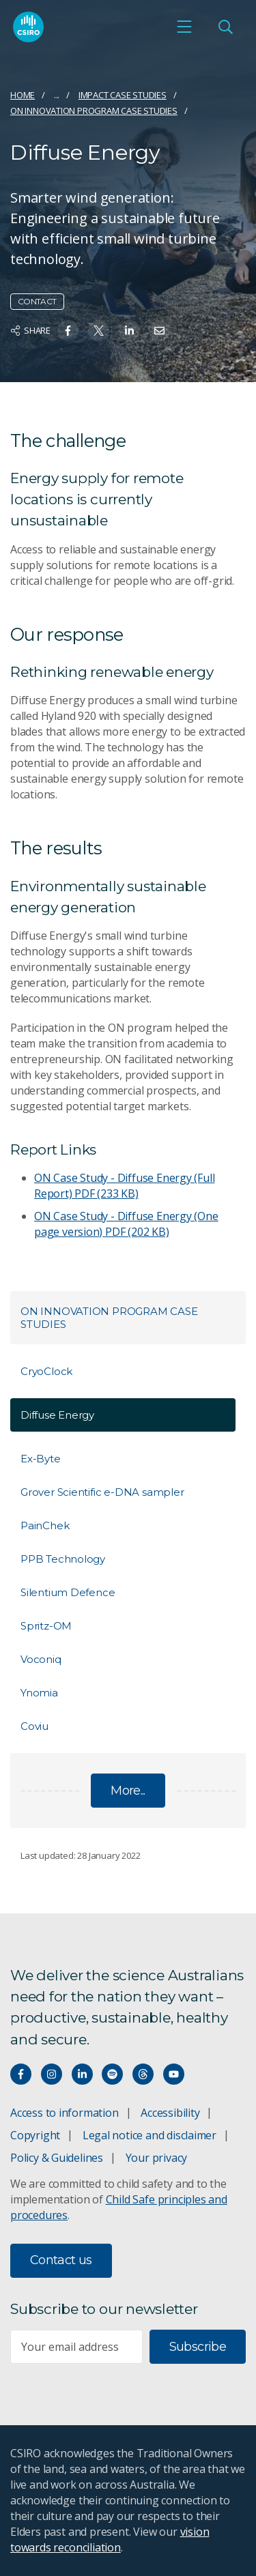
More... (128, 1790)
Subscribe (197, 2346)
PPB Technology (62, 1558)
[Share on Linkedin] (129, 330)
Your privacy (156, 2157)
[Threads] (143, 2074)
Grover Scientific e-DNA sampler (102, 1492)
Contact (37, 301)
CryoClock (46, 1371)
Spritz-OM (46, 1625)
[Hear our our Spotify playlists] (112, 2074)
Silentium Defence (67, 1592)
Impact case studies (123, 95)
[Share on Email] (159, 330)
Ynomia (39, 1692)
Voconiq (40, 1659)
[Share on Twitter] (98, 330)
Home (22, 95)
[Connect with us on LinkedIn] (82, 2074)
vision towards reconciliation (109, 2539)
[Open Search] (225, 27)
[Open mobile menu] (184, 27)
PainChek (44, 1525)
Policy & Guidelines (56, 2157)
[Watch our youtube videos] (173, 2074)
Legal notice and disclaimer (149, 2135)
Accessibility (170, 2112)
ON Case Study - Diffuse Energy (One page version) (126, 1224)
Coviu (34, 1726)
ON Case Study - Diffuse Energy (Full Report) (124, 1185)
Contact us (61, 2260)
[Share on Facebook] (68, 330)
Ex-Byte (40, 1458)
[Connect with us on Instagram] (51, 2074)
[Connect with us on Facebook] (20, 2074)
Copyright (35, 2135)
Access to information (64, 2112)
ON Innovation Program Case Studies (93, 110)
